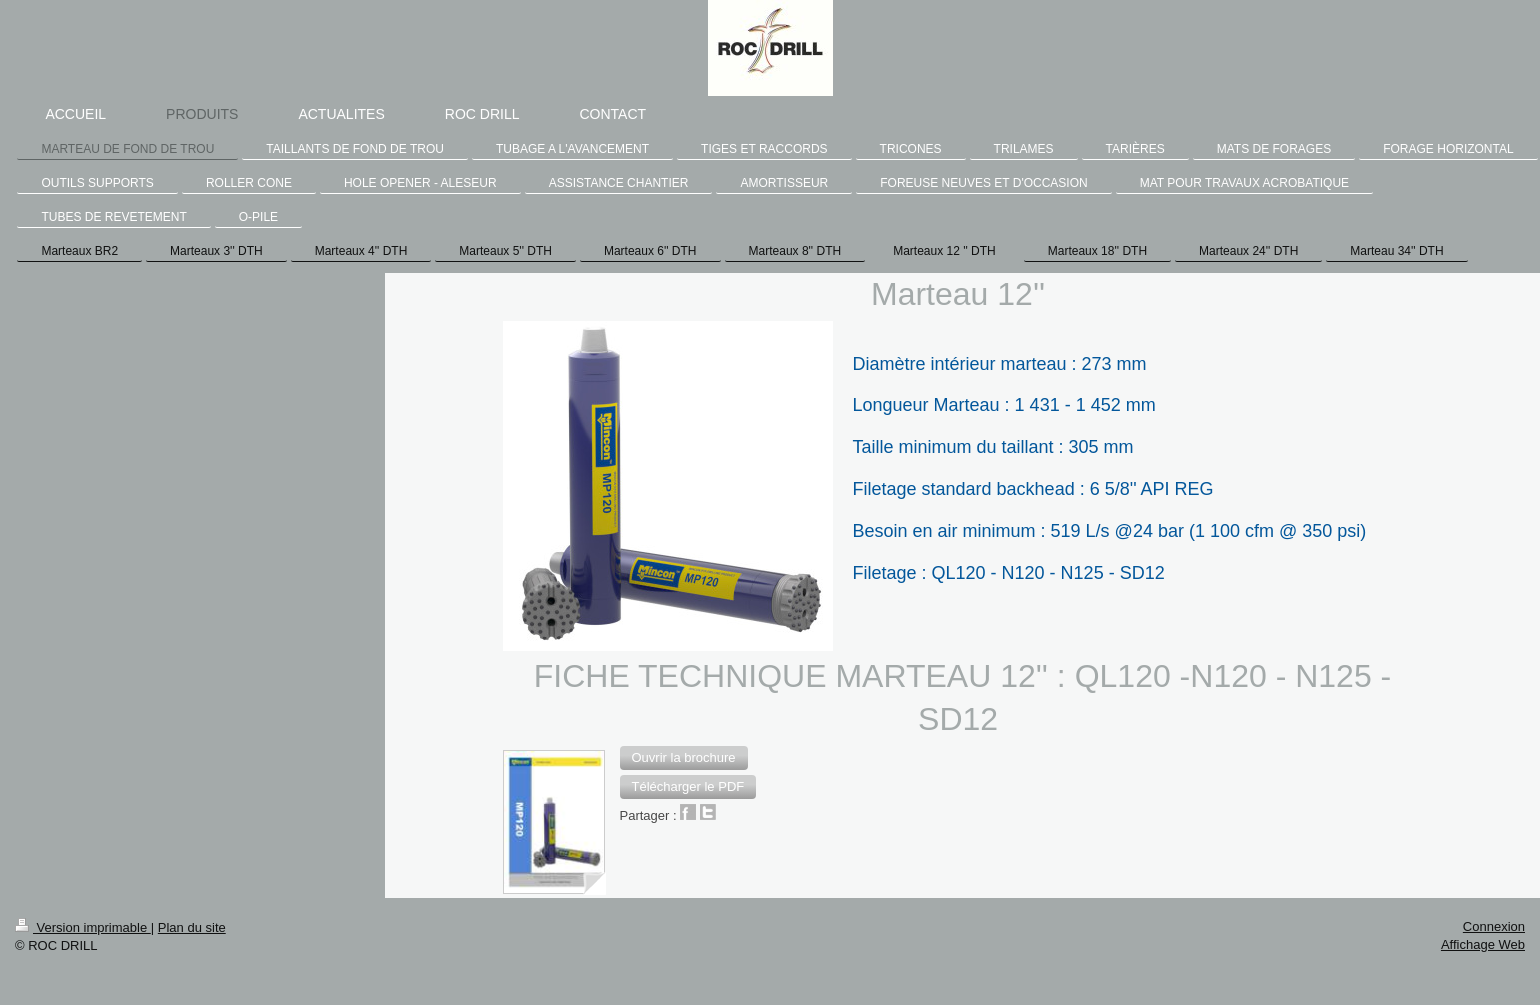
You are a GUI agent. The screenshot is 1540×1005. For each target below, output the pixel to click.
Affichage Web (1483, 944)
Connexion (1494, 926)
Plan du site (192, 927)
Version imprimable (83, 927)
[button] (684, 758)
